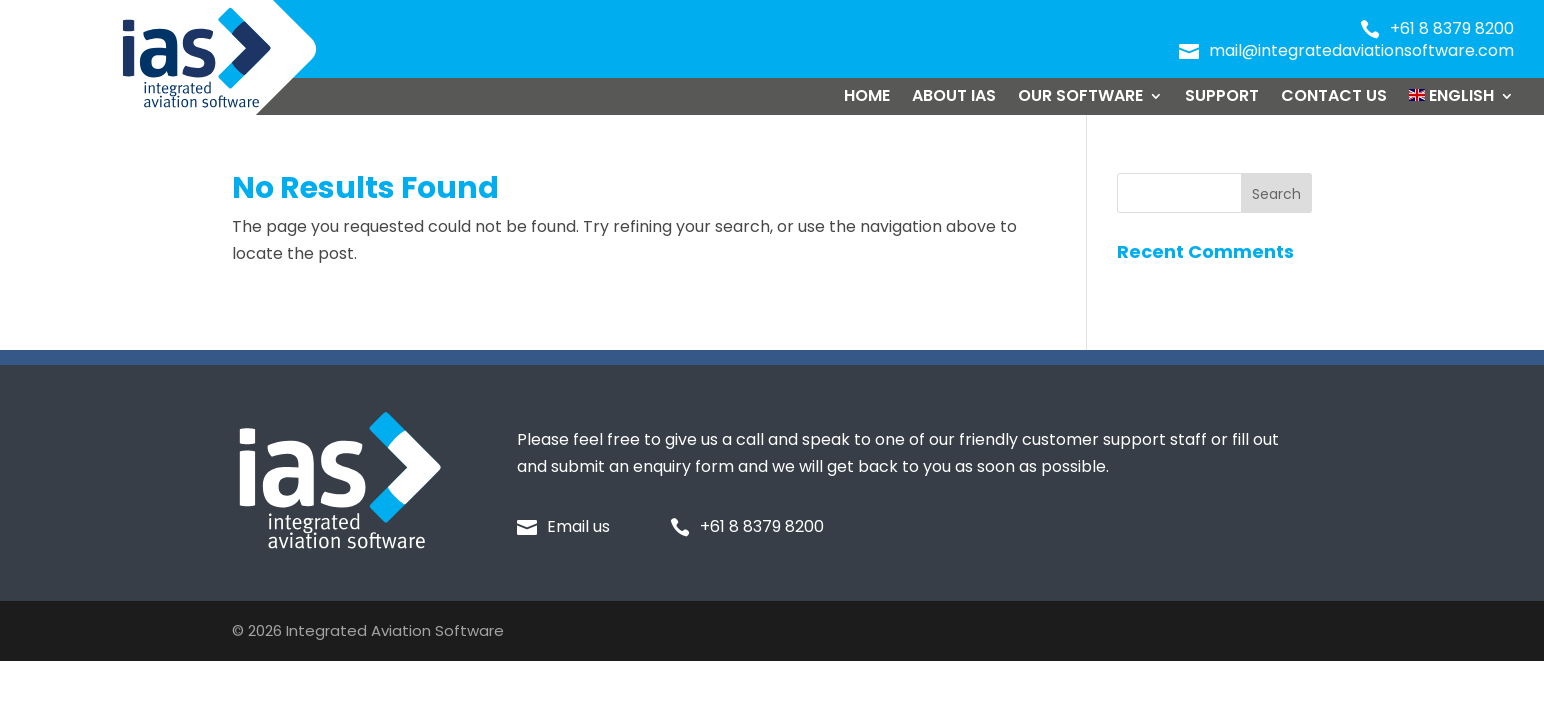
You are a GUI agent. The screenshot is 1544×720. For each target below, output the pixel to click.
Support (1222, 98)
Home (867, 98)
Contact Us (1334, 98)
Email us (578, 526)
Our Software (1080, 98)
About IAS (954, 98)
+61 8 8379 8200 (1452, 28)
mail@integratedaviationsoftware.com (1361, 50)
